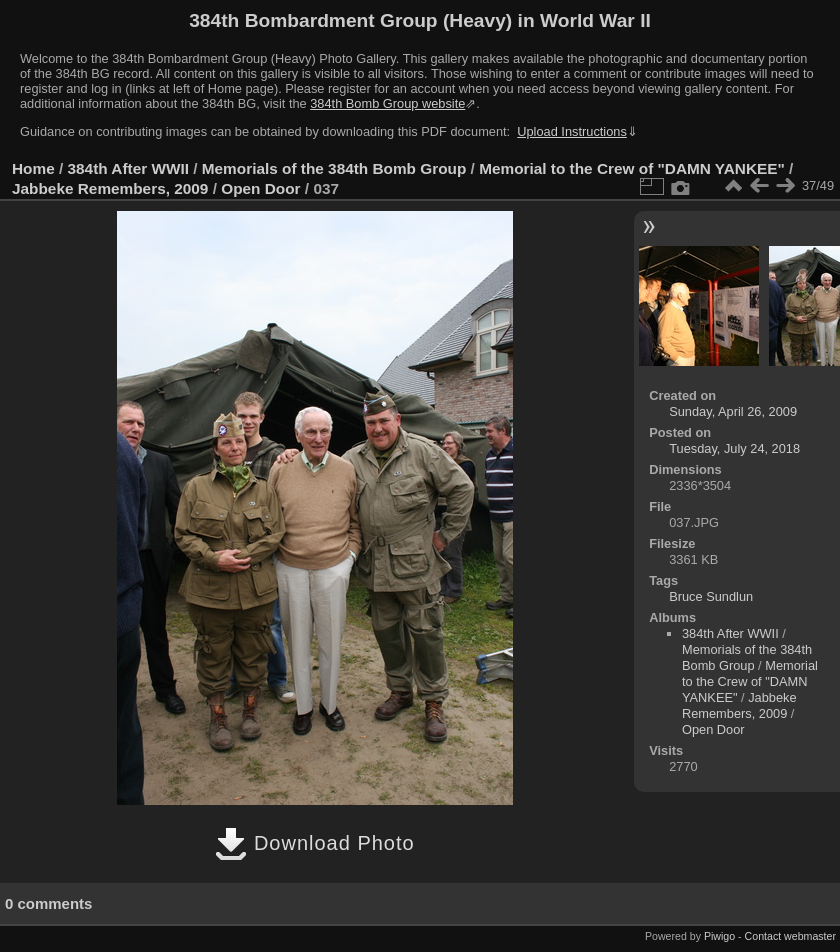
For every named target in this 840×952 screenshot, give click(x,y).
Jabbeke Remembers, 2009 (110, 188)
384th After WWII (128, 168)
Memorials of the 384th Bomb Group (334, 168)
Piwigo (719, 936)
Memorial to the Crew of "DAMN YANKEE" (632, 168)
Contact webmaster (790, 936)
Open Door (260, 188)
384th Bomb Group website (387, 103)
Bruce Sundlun (711, 596)
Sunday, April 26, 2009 (733, 411)
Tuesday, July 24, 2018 (734, 448)
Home (33, 168)
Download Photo (314, 843)
